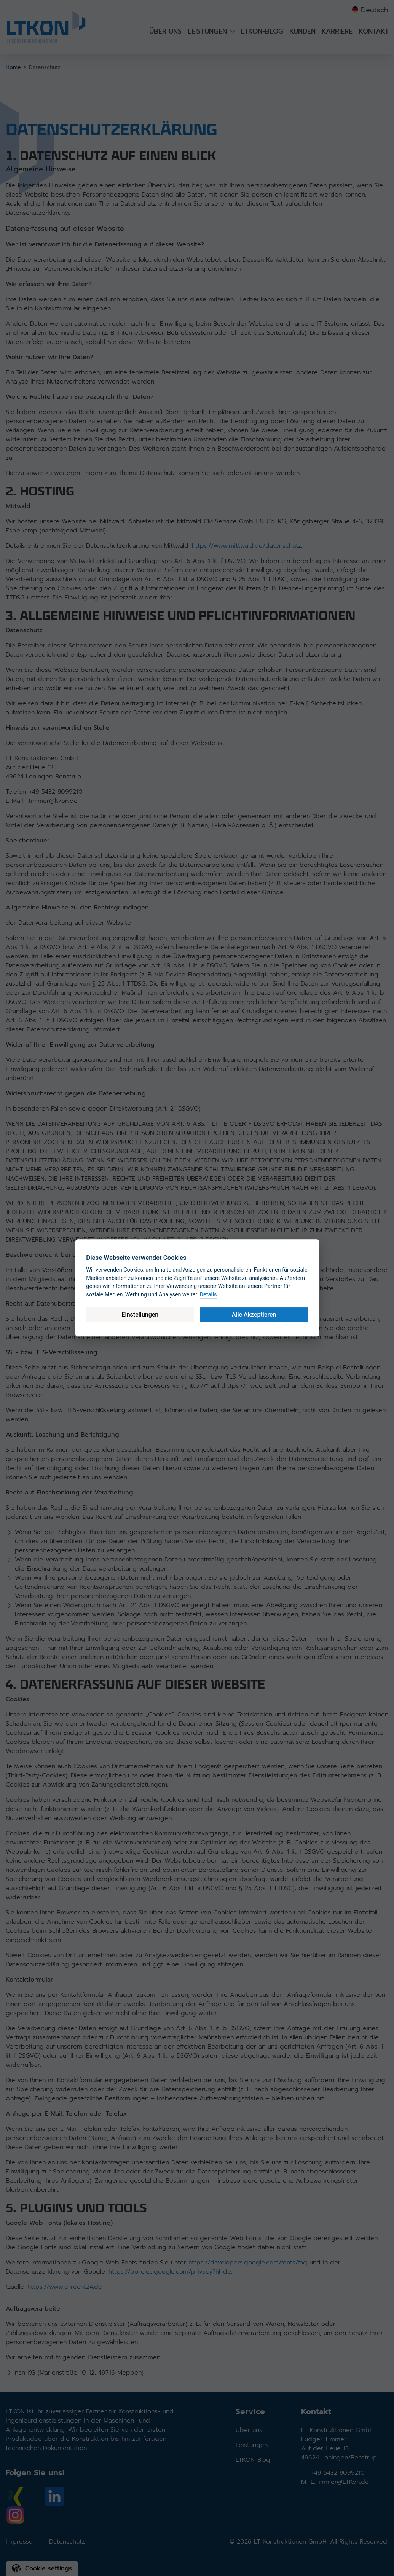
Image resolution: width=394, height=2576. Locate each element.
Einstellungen (140, 1314)
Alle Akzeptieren (254, 1314)
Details (208, 1294)
